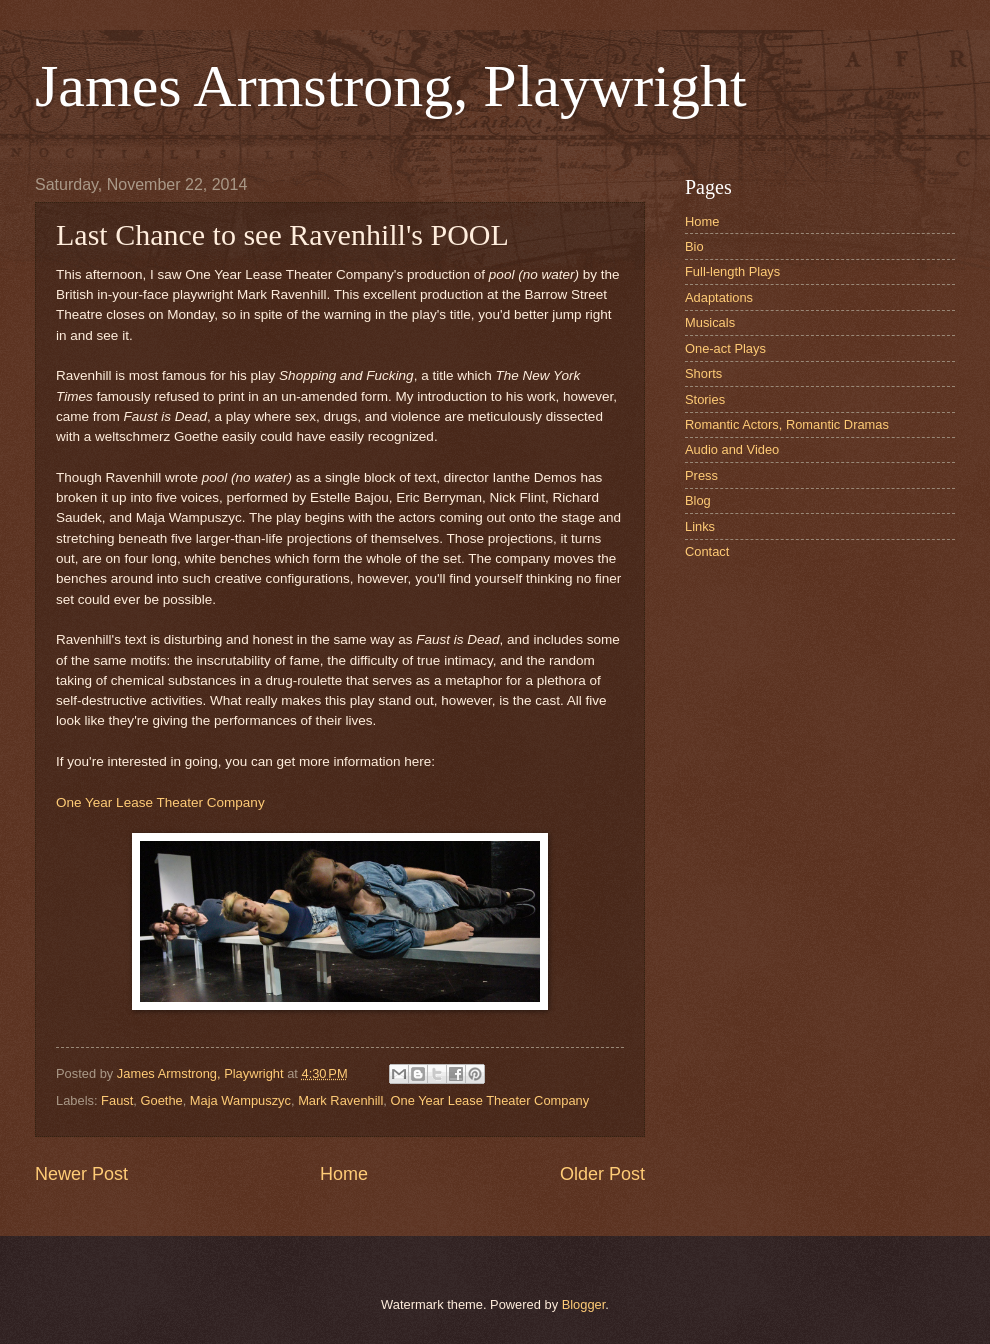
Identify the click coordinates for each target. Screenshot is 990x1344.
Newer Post (81, 1174)
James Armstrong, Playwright (391, 86)
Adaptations (719, 297)
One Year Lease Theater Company (160, 802)
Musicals (710, 322)
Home (344, 1174)
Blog (698, 500)
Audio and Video (732, 449)
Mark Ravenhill (340, 1100)
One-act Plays (725, 348)
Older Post (602, 1174)
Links (700, 526)
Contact (707, 551)
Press (701, 475)
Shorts (703, 373)
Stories (705, 399)
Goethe (161, 1100)
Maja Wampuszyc (240, 1100)
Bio (694, 246)
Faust (117, 1100)
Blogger (584, 1304)
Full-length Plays (732, 271)
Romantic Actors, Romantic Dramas (787, 424)
